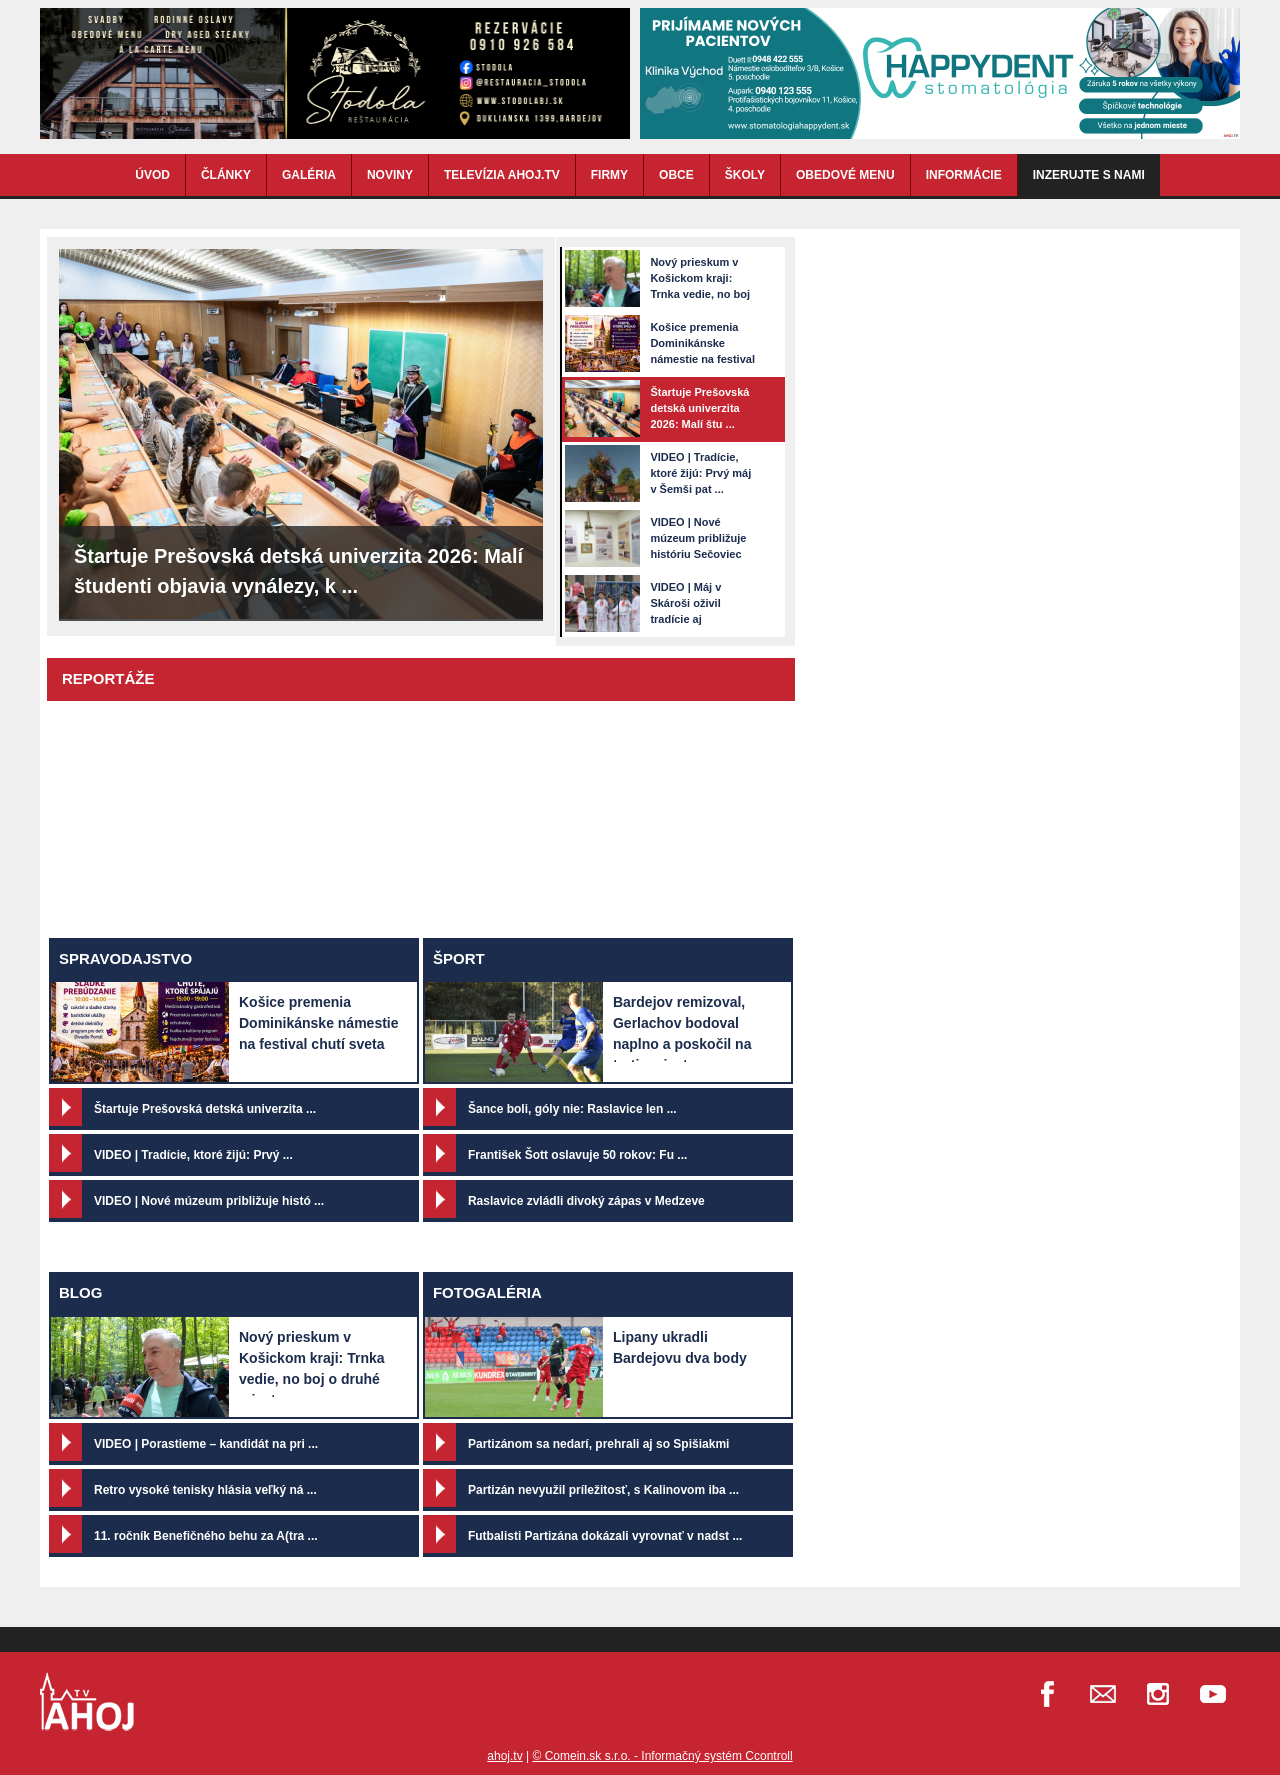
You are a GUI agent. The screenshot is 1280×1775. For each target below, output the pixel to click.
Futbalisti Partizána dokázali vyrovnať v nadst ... (605, 1536)
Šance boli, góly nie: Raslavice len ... (572, 1109)
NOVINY (390, 175)
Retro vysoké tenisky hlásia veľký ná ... (205, 1490)
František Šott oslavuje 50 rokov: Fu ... (577, 1155)
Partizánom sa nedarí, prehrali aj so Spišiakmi (598, 1444)
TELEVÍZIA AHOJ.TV (502, 175)
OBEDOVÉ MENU (845, 175)
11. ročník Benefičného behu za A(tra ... (206, 1536)
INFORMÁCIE (964, 175)
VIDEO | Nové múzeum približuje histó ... (209, 1201)
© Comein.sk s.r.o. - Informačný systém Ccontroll (662, 1756)
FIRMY (609, 175)
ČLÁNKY (226, 175)
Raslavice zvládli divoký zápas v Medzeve (586, 1201)
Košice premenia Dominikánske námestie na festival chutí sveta (319, 1023)
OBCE (676, 175)
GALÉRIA (309, 175)
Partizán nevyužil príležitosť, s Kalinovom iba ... (603, 1490)
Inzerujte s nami (1089, 175)
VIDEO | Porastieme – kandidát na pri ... (206, 1444)
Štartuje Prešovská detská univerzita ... (205, 1109)
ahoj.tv (504, 1756)
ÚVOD (152, 175)
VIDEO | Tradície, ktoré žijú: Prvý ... (193, 1155)
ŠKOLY (745, 175)
